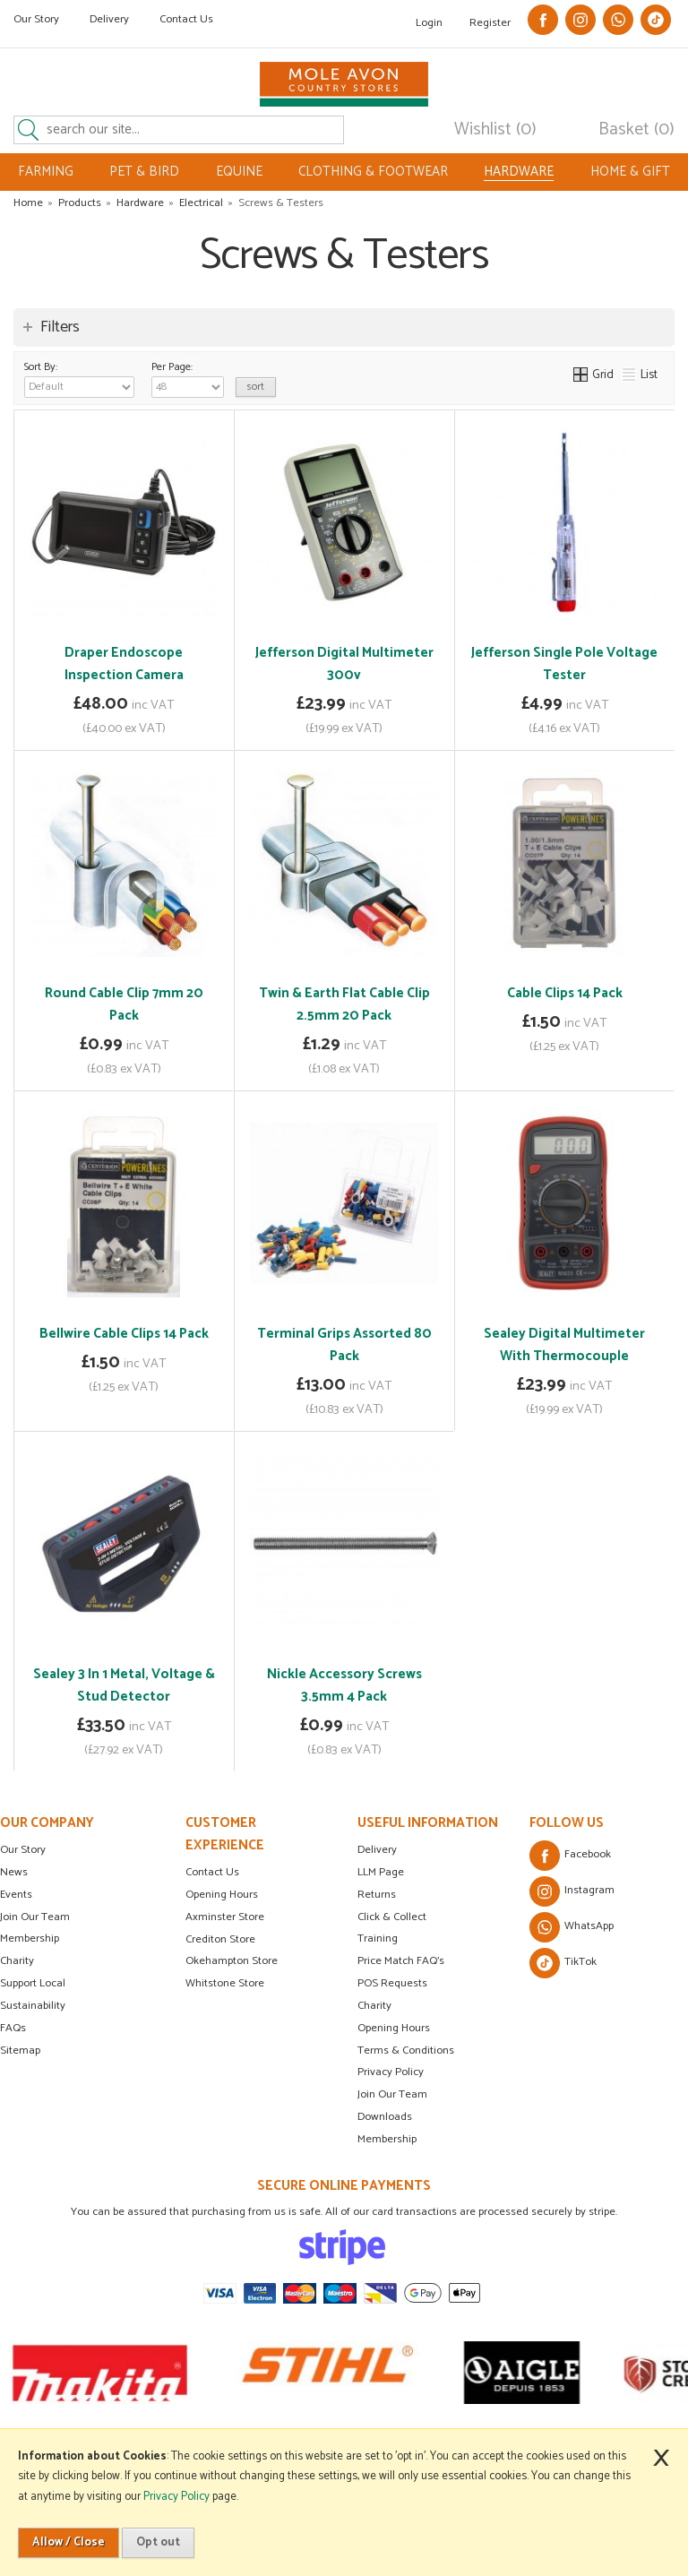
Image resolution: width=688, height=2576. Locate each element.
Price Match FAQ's (400, 1960)
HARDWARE (519, 172)
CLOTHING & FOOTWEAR (373, 171)
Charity (17, 1960)
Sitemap (20, 2050)
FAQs (13, 2028)
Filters (60, 327)
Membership (29, 1938)
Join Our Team (35, 1917)
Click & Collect (391, 1917)
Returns (376, 1894)
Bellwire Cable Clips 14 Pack (124, 1333)
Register (490, 22)
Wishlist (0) (495, 130)
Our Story (36, 19)
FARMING (45, 171)
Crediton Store (220, 1939)
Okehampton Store (231, 1960)
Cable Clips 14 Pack (565, 993)
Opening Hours (221, 1894)
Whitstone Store (224, 1983)
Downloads (384, 2116)
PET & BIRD (144, 171)
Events (16, 1894)
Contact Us (186, 19)
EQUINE (239, 171)
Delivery (109, 19)
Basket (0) (636, 130)
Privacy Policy (390, 2072)
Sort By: (79, 378)
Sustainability (32, 2005)
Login (429, 22)
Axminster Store (224, 1917)
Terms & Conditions (405, 2050)
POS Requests (392, 1983)
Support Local (32, 1983)
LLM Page (380, 1872)
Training (377, 1938)
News (14, 1872)
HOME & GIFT (630, 171)
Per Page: (187, 378)
